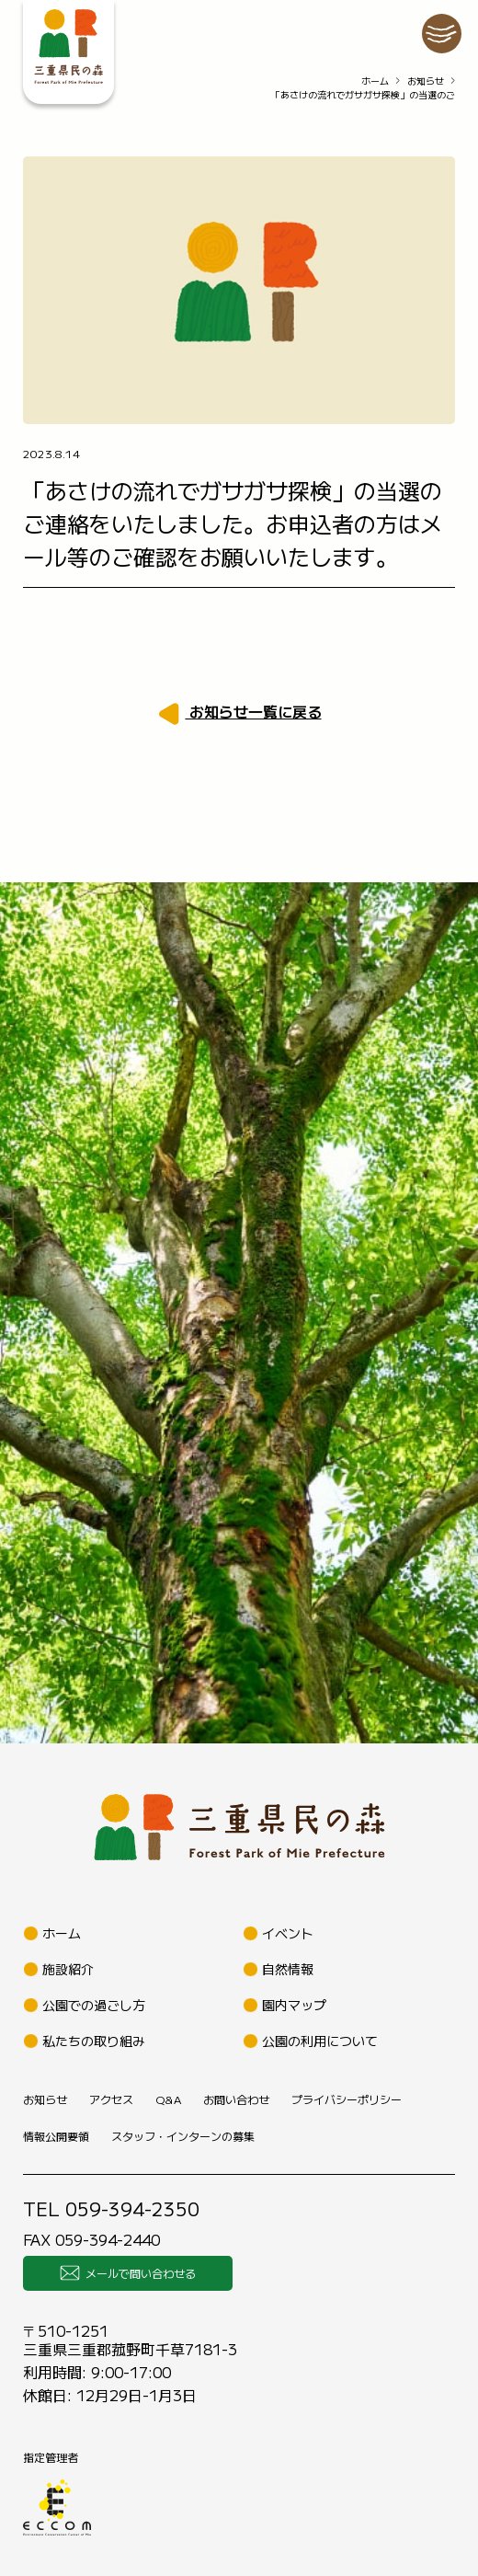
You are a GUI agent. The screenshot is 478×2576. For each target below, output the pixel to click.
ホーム (375, 80)
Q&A (168, 2099)
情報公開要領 (56, 2136)
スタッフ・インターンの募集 (183, 2136)
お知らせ (425, 80)
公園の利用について (320, 2040)
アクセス (111, 2099)
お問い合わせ (236, 2099)
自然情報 (287, 1969)
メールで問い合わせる (128, 2273)
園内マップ (294, 2004)
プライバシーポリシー (346, 2099)
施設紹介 (68, 1969)
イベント (287, 1933)
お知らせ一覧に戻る (254, 711)
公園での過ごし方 (93, 2004)
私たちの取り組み (93, 2040)
